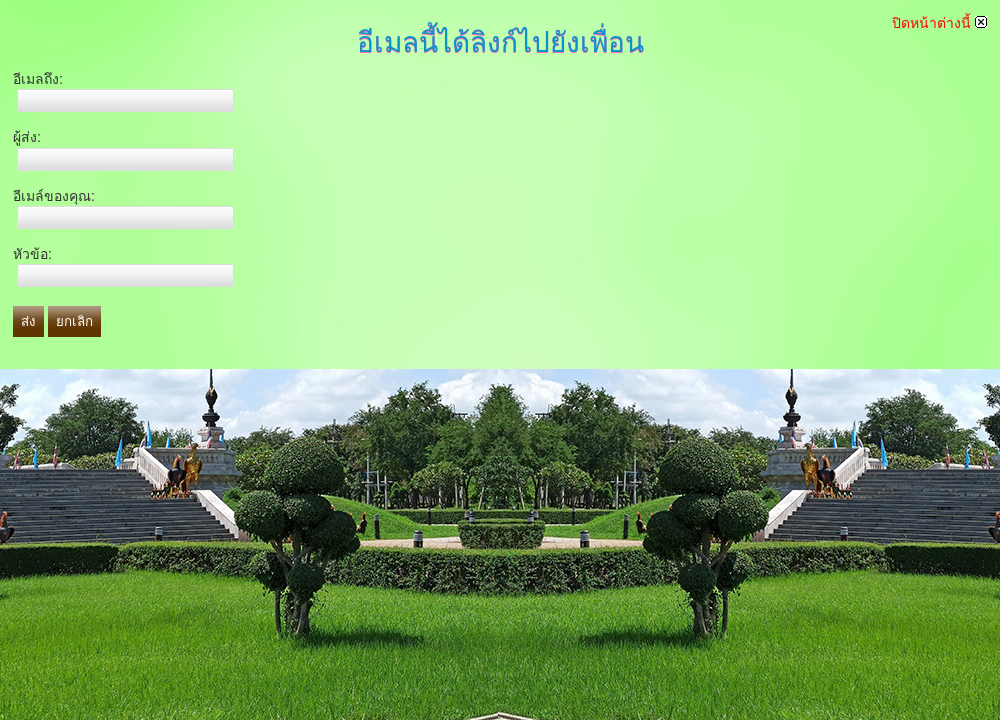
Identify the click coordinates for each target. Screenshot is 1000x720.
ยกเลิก (74, 321)
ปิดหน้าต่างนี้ (939, 23)
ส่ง (28, 321)
